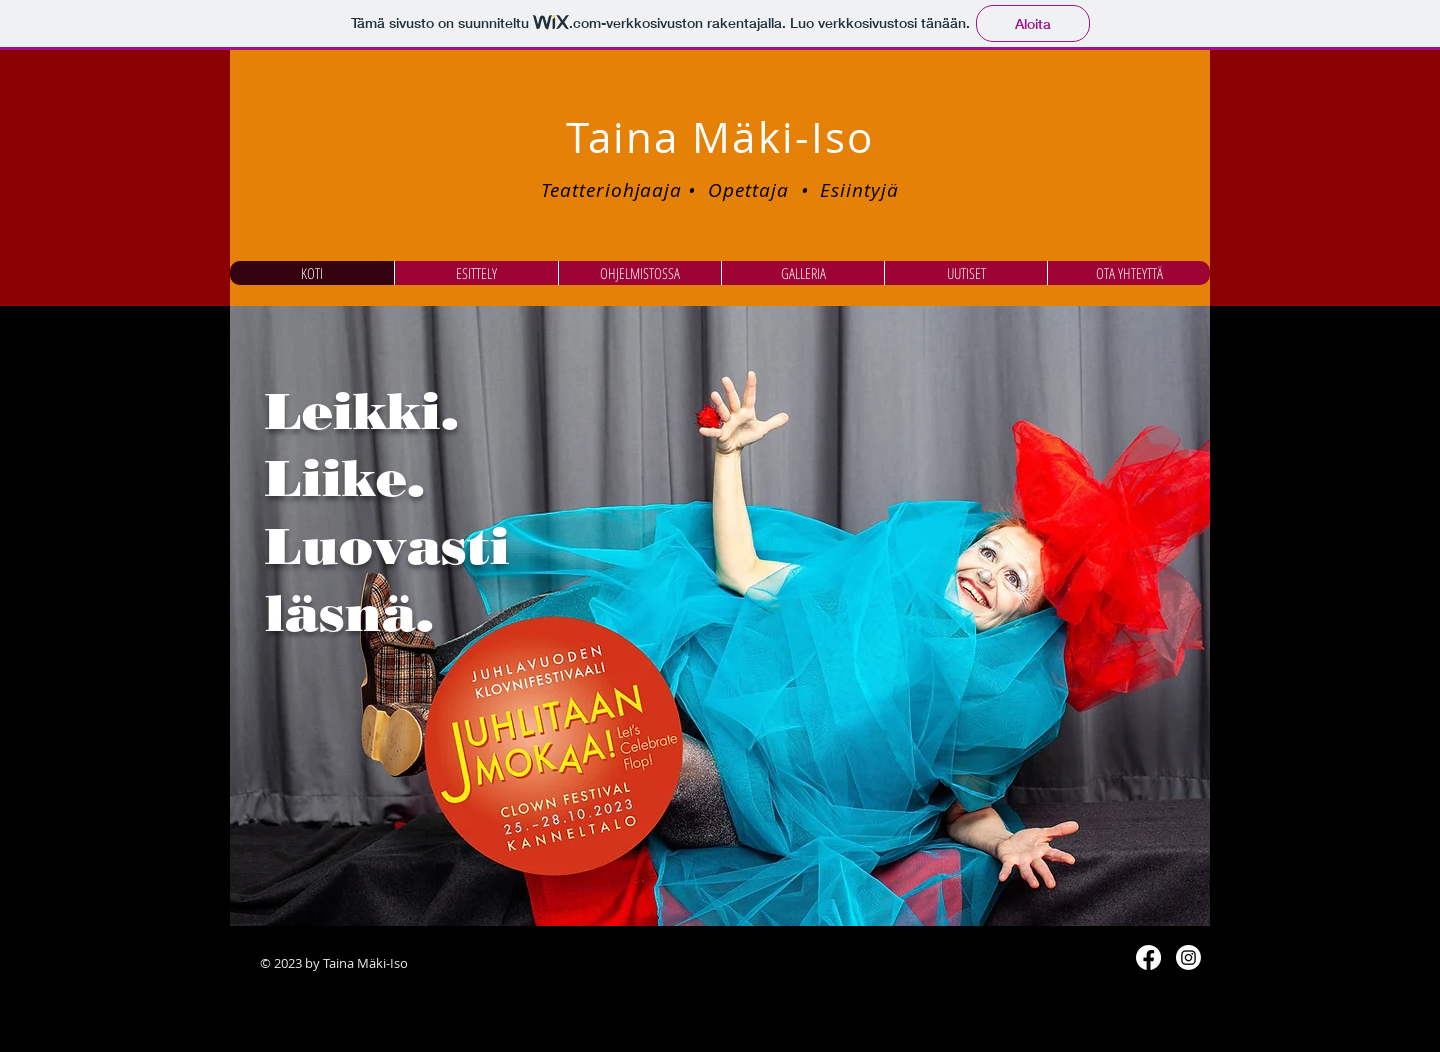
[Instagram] (1188, 957)
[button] (720, 616)
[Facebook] (1148, 957)
